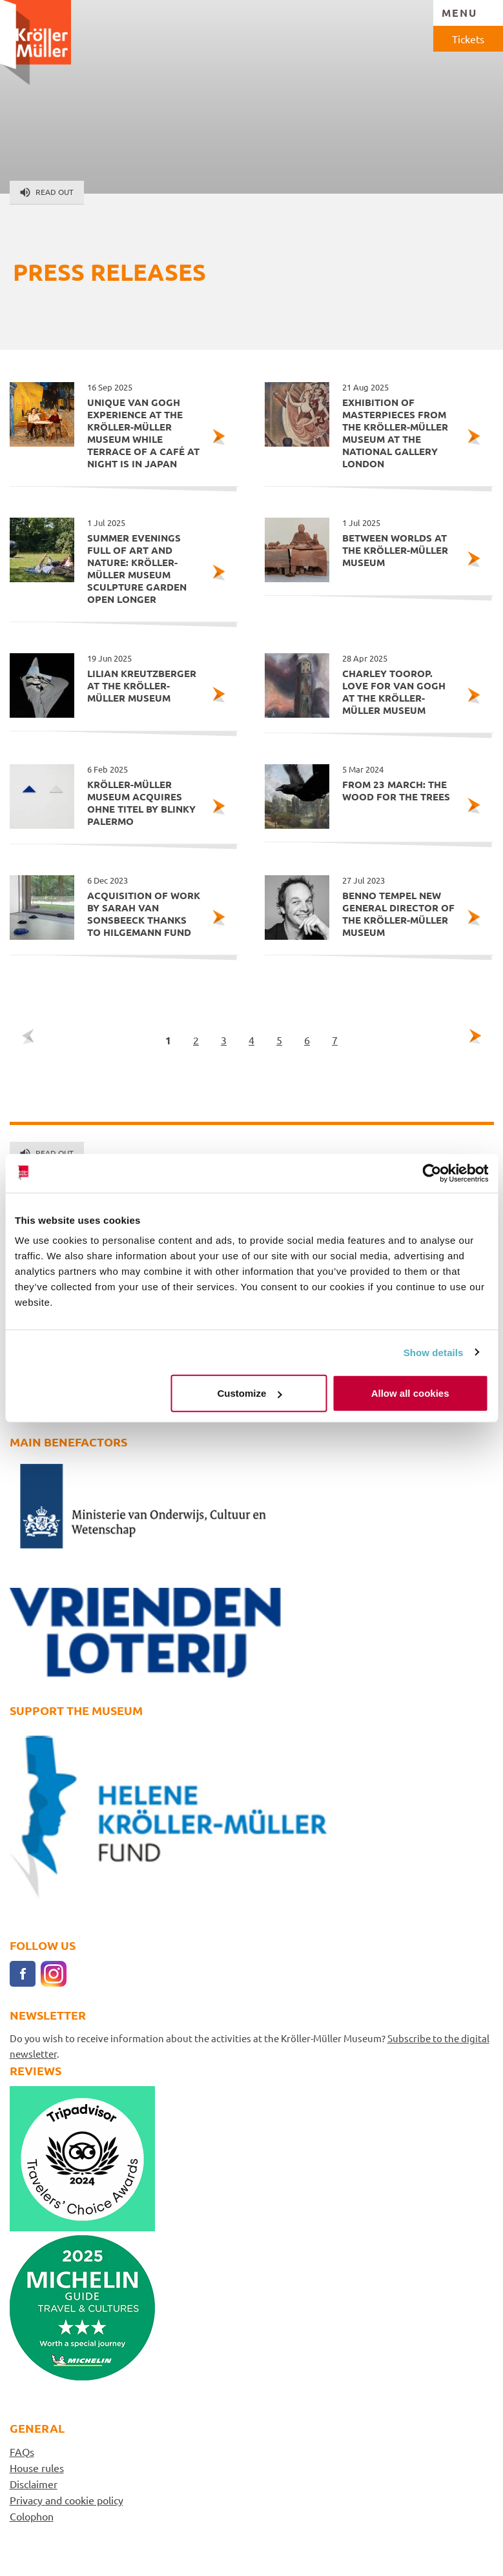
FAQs (22, 2451)
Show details (434, 1351)
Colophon (32, 2516)
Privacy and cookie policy (66, 2499)
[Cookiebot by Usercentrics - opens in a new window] (431, 1172)
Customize (250, 1393)
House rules (37, 2467)
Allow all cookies (410, 1393)
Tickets (468, 38)
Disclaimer (33, 2483)
